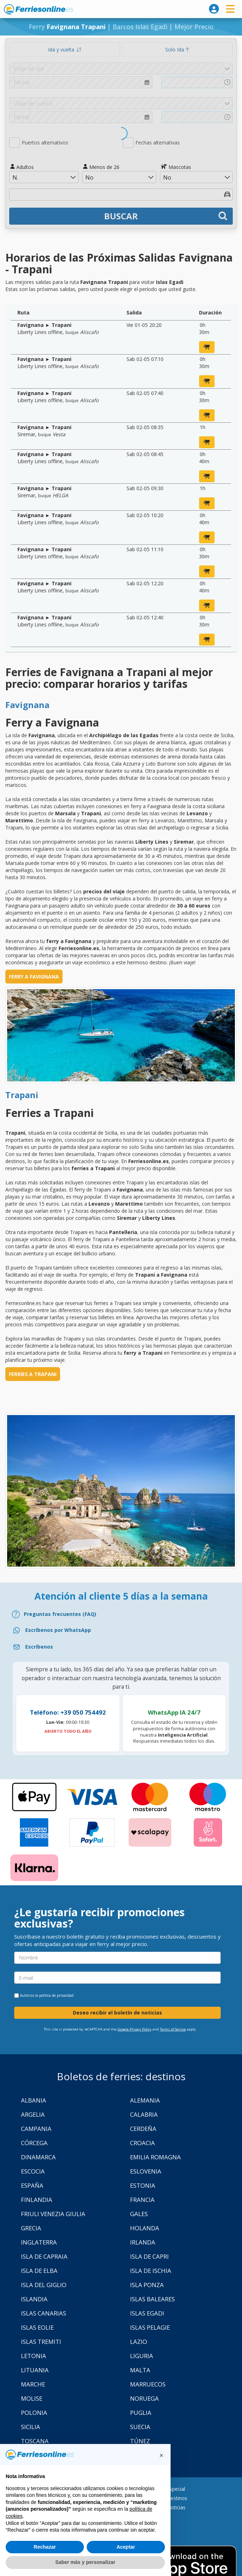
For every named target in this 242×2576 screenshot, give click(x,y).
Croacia (142, 2143)
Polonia (34, 2412)
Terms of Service (173, 2029)
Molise (31, 2398)
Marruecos (148, 2384)
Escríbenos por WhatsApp (58, 1630)
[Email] (121, 1647)
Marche (33, 2384)
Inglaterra (39, 2242)
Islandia (34, 2299)
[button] (161, 2455)
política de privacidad (56, 1995)
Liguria (141, 2356)
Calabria (144, 2114)
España (32, 2185)
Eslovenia (145, 2171)
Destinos (177, 2498)
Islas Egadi (147, 2313)
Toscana (35, 2441)
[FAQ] (121, 1614)
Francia (142, 2200)
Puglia (140, 2412)
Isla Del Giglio (43, 2285)
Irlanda (142, 2242)
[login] (214, 9)
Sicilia (30, 2427)
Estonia (142, 2185)
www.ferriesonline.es (38, 9)
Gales (139, 2214)
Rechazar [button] (45, 2547)
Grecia (31, 2228)
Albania (33, 2100)
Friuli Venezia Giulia (53, 2214)
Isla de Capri (149, 2256)
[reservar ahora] (207, 347)
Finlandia (36, 2200)
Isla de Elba (39, 2271)
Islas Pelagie (150, 2327)
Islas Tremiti (41, 2341)
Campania (36, 2129)
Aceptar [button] (126, 2547)
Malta (140, 2370)
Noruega (144, 2398)
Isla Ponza (147, 2285)
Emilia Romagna (155, 2157)
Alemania (145, 2100)
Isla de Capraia (44, 2256)
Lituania (35, 2370)
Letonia (33, 2356)
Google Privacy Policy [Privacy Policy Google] (134, 2029)
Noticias (176, 2507)
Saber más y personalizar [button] (85, 2562)
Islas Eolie (37, 2327)
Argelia (33, 2114)
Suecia (140, 2427)
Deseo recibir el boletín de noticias (117, 2012)
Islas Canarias (43, 2313)
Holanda (144, 2228)
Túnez (140, 2441)
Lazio (138, 2341)
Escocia (33, 2171)
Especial (176, 2488)
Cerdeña (143, 2129)
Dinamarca (38, 2157)
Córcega (34, 2143)
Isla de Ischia (150, 2271)
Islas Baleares (152, 2299)
